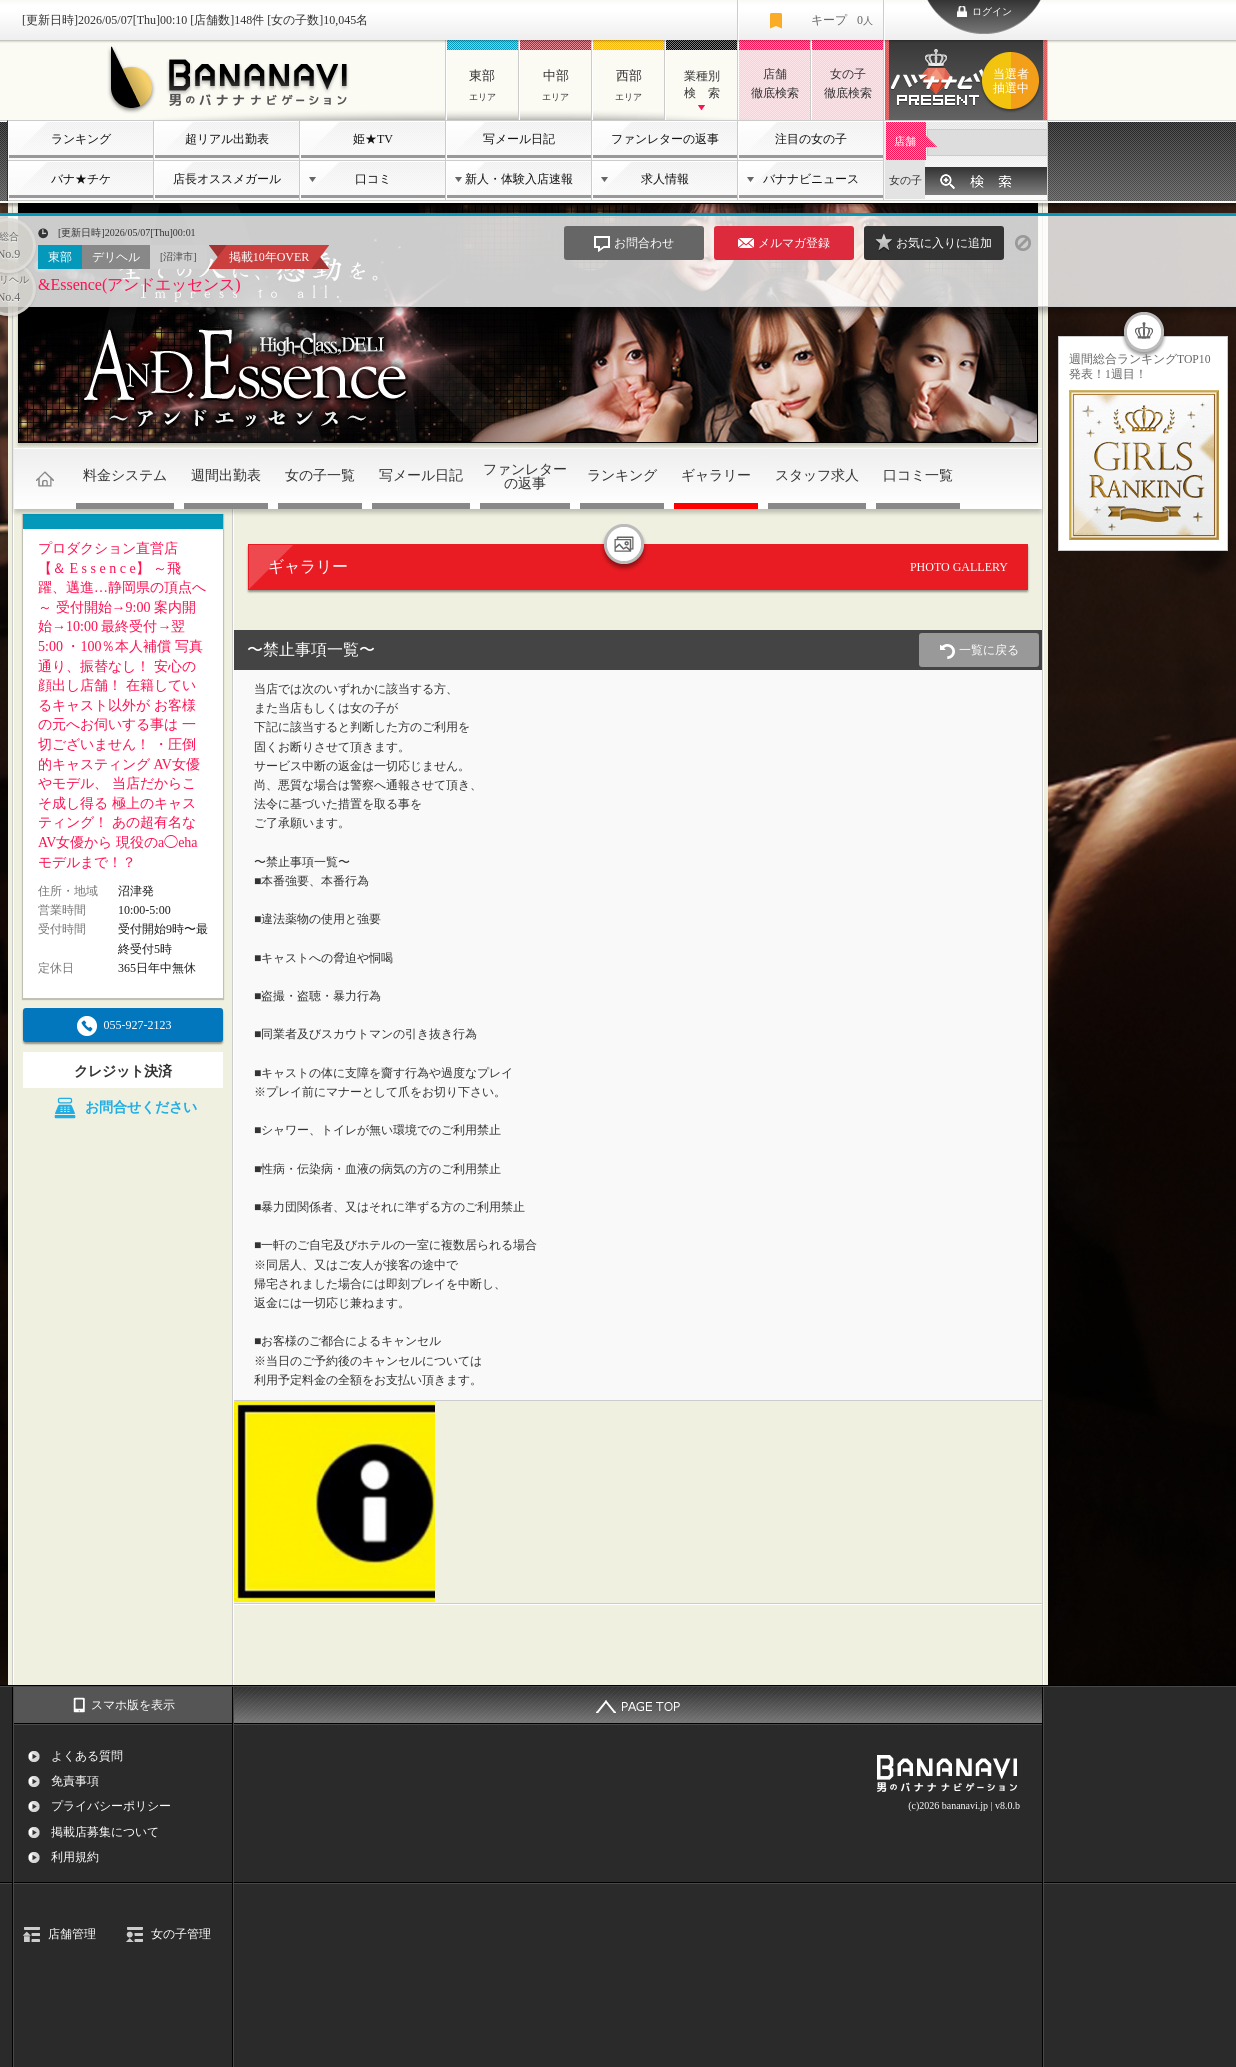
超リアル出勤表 (227, 139)
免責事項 (75, 1781)
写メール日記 (519, 139)
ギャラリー (716, 475)
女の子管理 (181, 1934)
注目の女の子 (811, 139)
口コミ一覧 (918, 475)
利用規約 (75, 1857)
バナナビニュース (811, 179)
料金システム (125, 475)
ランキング (81, 139)
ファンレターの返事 (665, 139)
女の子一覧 (320, 475)
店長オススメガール (227, 179)
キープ (842, 20)
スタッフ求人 (817, 475)
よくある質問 (87, 1756)
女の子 (905, 180)
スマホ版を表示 (133, 1705)
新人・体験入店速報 (519, 179)
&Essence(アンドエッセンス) (139, 284)
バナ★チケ (81, 179)
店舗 (905, 141)
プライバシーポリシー (111, 1806)
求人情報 (665, 179)
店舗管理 (72, 1934)
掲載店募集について (105, 1832)
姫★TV (373, 139)
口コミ (373, 179)
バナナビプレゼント (1014, 81)
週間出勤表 (226, 475)
